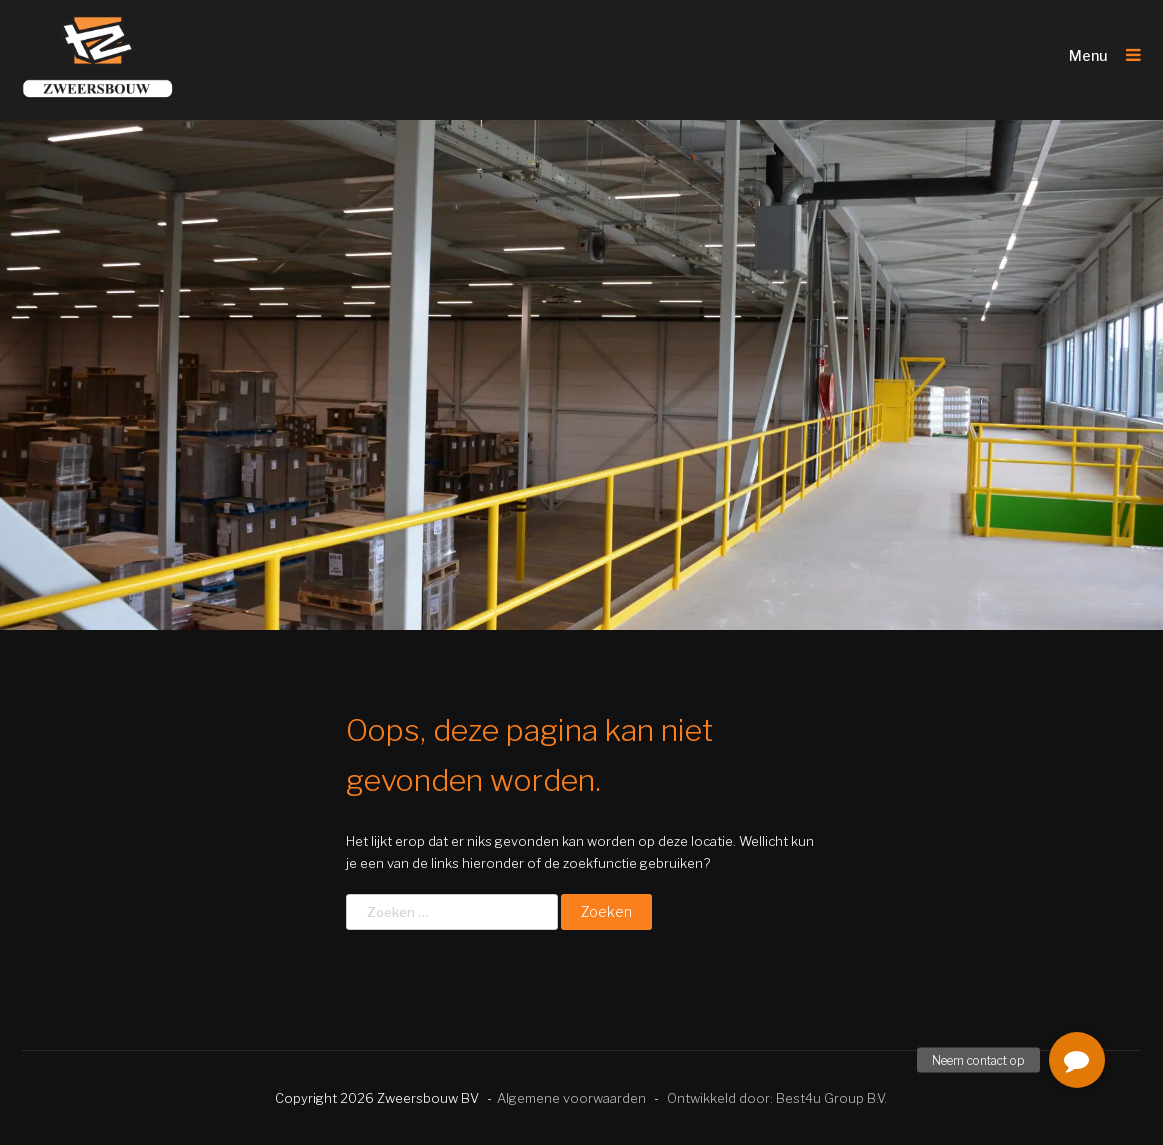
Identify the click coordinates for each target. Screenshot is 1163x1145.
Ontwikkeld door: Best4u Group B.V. (777, 1098)
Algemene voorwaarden (571, 1098)
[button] (1077, 1060)
